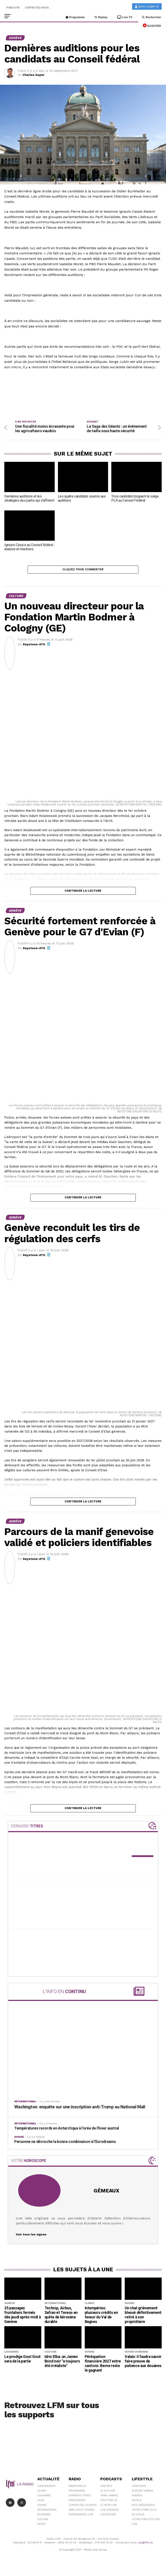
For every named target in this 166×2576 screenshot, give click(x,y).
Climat (41, 2497)
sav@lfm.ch (145, 2549)
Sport (41, 2531)
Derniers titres (80, 2502)
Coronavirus (46, 2493)
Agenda (137, 2502)
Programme (75, 17)
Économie (44, 2521)
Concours (139, 2493)
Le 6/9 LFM (107, 2497)
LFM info (106, 2493)
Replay (100, 17)
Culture (42, 2526)
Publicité (13, 7)
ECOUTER (152, 25)
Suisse (41, 2512)
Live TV (124, 17)
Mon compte (147, 6)
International (47, 2516)
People (136, 2507)
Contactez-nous (37, 7)
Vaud (40, 2507)
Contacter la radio (83, 2512)
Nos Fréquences (143, 2512)
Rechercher (151, 17)
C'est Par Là (108, 2507)
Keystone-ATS (34, 652)
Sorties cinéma (142, 2497)
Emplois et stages (81, 2516)
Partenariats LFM (81, 2521)
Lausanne (44, 2502)
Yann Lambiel (109, 2502)
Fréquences (77, 2507)
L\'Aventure (108, 2521)
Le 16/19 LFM (108, 2512)
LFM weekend (109, 2516)
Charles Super (33, 75)
